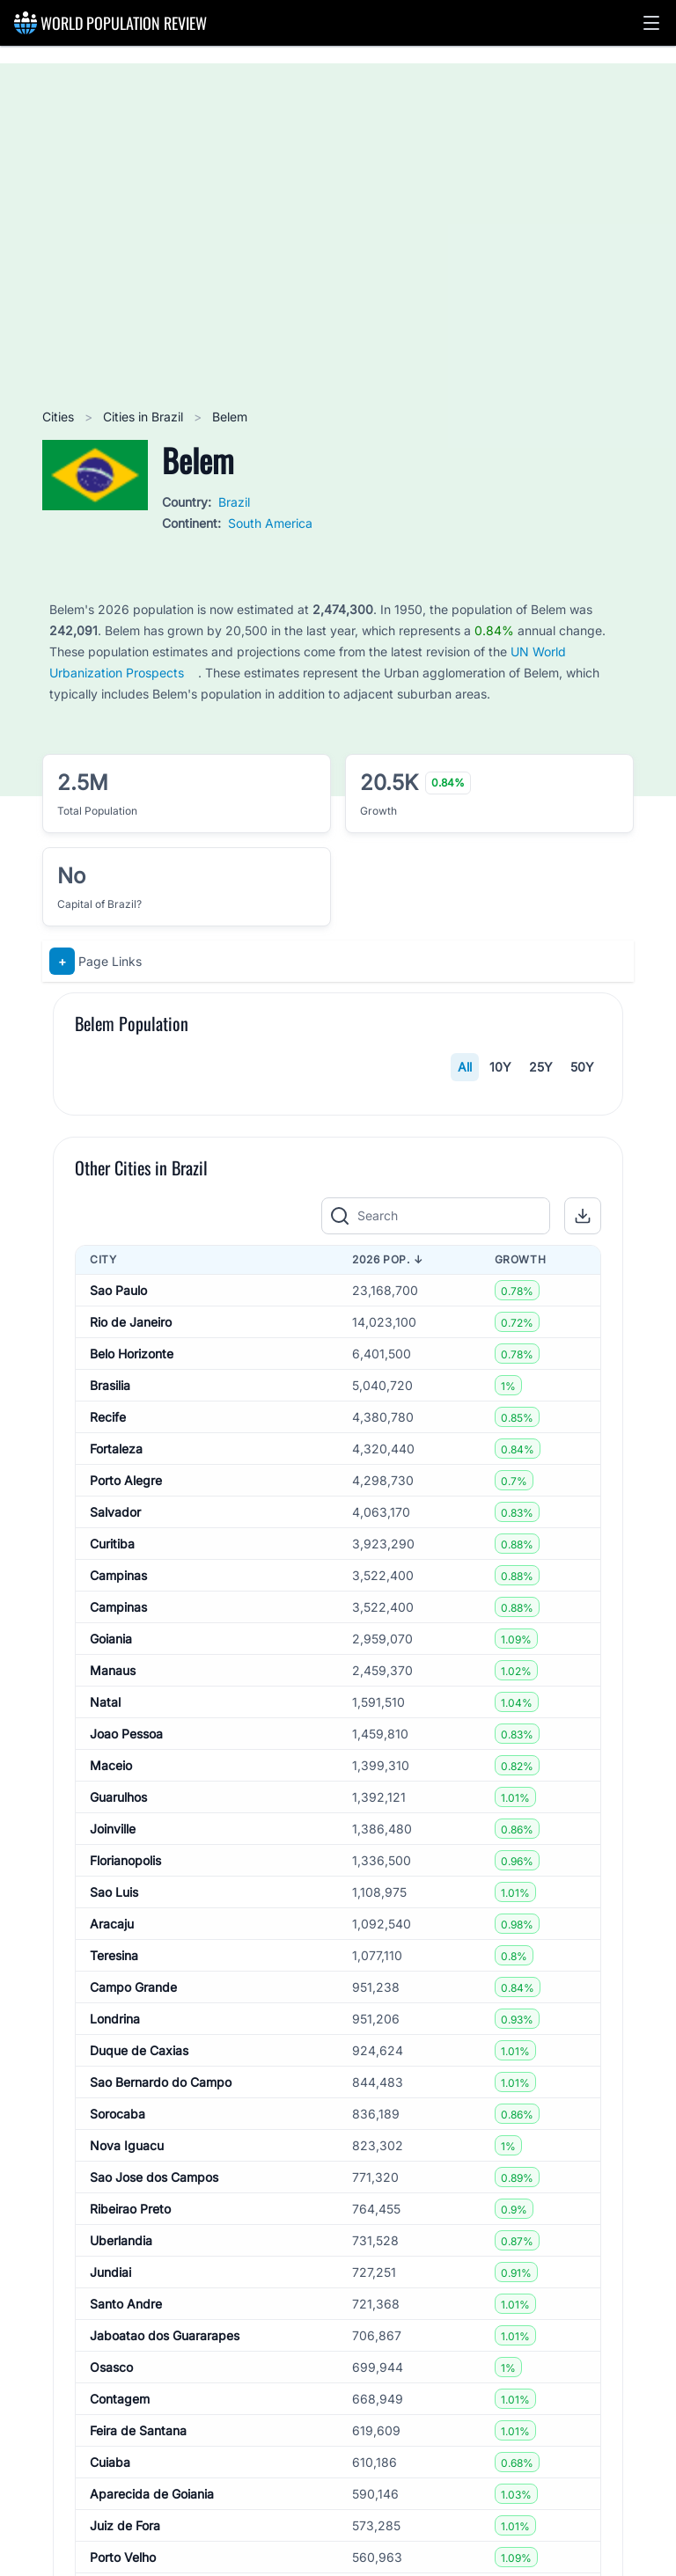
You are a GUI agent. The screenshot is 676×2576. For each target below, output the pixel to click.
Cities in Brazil (145, 416)
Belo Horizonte (131, 1719)
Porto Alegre (126, 1846)
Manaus (113, 2036)
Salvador (115, 1877)
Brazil (234, 501)
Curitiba (112, 1909)
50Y (582, 1066)
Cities (59, 416)
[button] (651, 22)
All (465, 1066)
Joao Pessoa (126, 2099)
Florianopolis (125, 2226)
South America (270, 523)
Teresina (114, 2321)
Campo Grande (133, 2352)
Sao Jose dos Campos (154, 2543)
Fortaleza (116, 1814)
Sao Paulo (118, 1656)
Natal (105, 2067)
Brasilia (110, 1751)
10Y (500, 1066)
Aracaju (112, 2289)
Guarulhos (118, 2162)
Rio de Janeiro (131, 1687)
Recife (108, 1782)
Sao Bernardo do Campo (160, 2448)
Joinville (113, 2194)
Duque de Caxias (139, 2416)
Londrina (115, 2384)
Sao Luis (114, 2257)
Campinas (118, 1941)
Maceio (111, 2131)
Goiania (111, 2004)
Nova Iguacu (127, 2511)
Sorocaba (117, 2479)
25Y (541, 1066)
